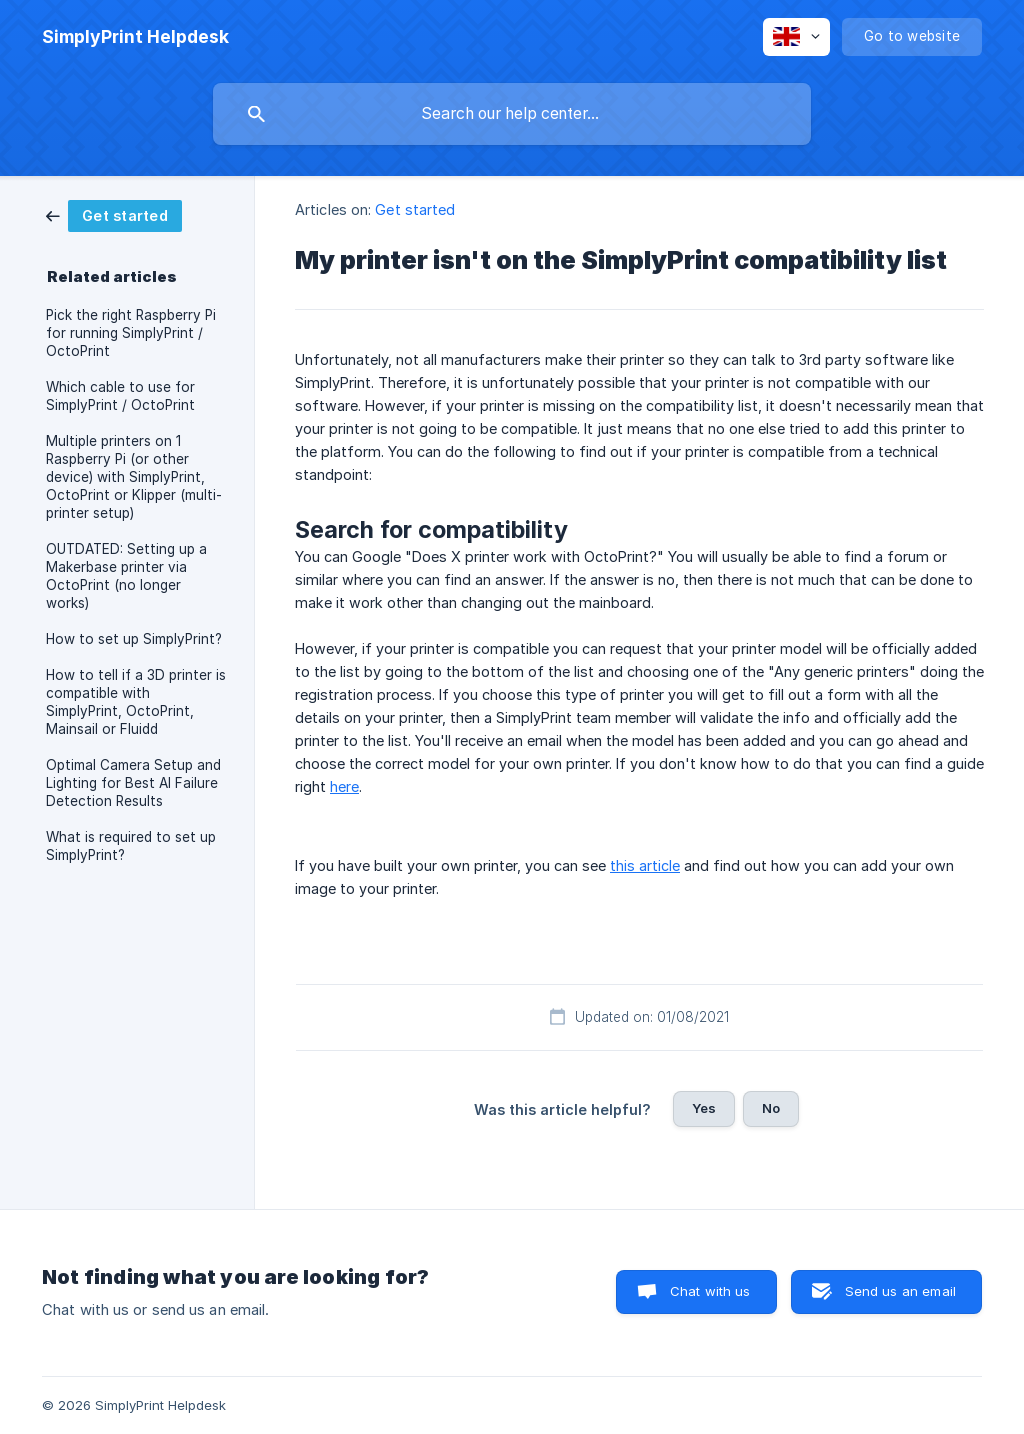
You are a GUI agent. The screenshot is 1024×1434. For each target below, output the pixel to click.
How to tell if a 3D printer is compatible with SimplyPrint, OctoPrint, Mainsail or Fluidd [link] (136, 702)
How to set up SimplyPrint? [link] (134, 639)
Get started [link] (415, 209)
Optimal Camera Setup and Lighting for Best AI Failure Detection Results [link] (133, 783)
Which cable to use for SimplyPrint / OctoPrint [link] (120, 396)
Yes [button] (704, 1108)
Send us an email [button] (900, 1291)
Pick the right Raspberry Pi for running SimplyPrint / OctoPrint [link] (131, 333)
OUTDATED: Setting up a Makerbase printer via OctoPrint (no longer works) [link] (126, 576)
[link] (114, 214)
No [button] (771, 1108)
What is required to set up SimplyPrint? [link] (131, 846)
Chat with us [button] (710, 1291)
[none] (135, 37)
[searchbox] (512, 114)
